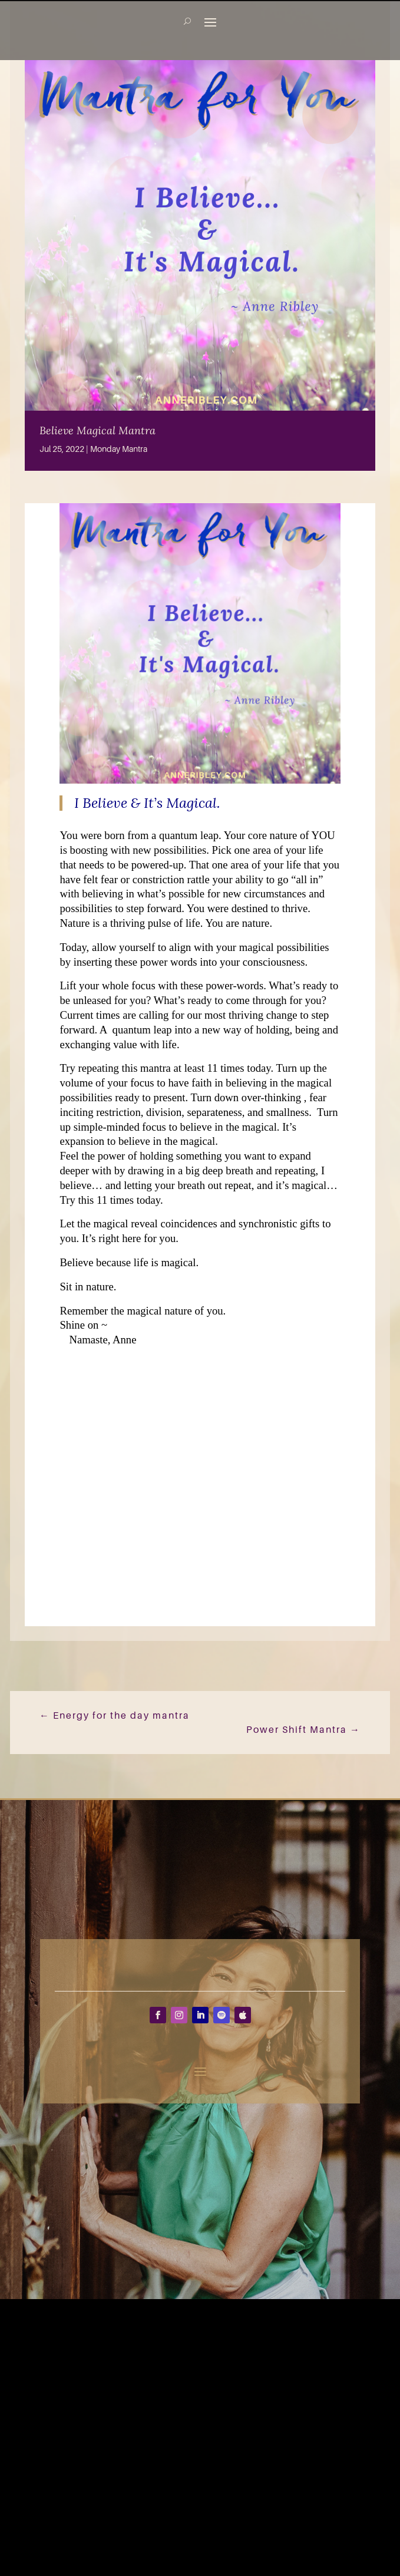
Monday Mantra (118, 449)
